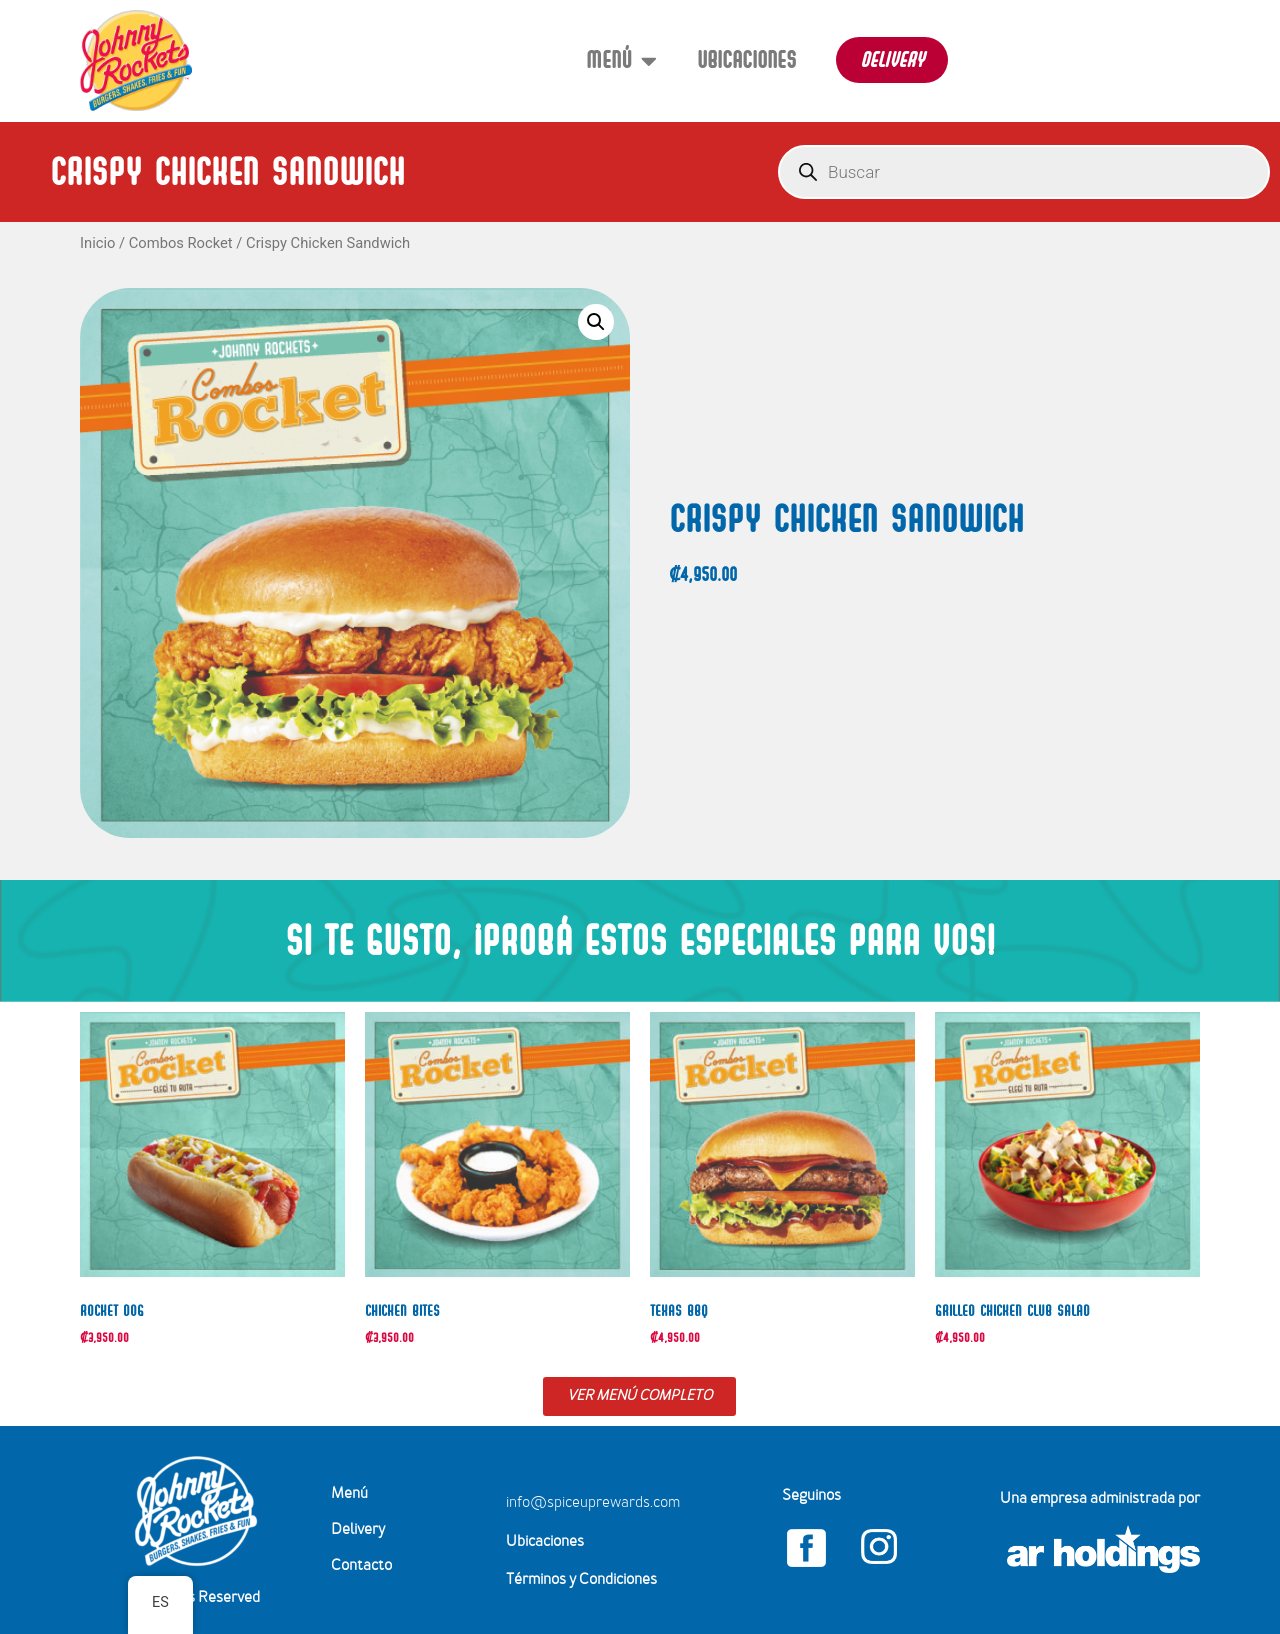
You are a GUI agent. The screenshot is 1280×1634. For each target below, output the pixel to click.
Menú (621, 60)
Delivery (358, 1530)
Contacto (361, 1566)
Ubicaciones (746, 59)
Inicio (97, 243)
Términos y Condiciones (581, 1580)
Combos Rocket (181, 243)
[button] (596, 322)
